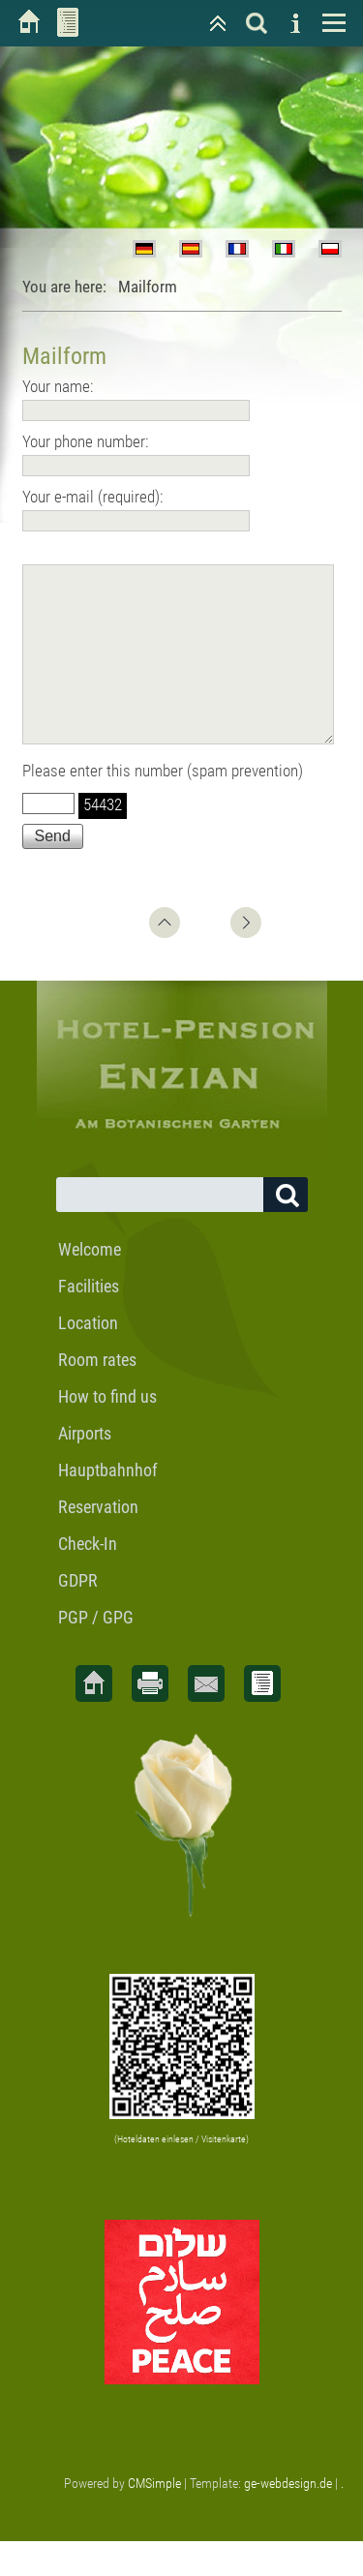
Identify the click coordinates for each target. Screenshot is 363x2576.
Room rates (97, 1394)
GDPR (78, 1615)
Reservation (98, 1541)
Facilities (88, 1321)
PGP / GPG (96, 1652)
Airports (84, 1468)
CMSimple (154, 2518)
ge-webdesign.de (288, 2518)
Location (88, 1358)
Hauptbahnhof (108, 1505)
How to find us (107, 1431)
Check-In (87, 1578)
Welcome (89, 1284)
